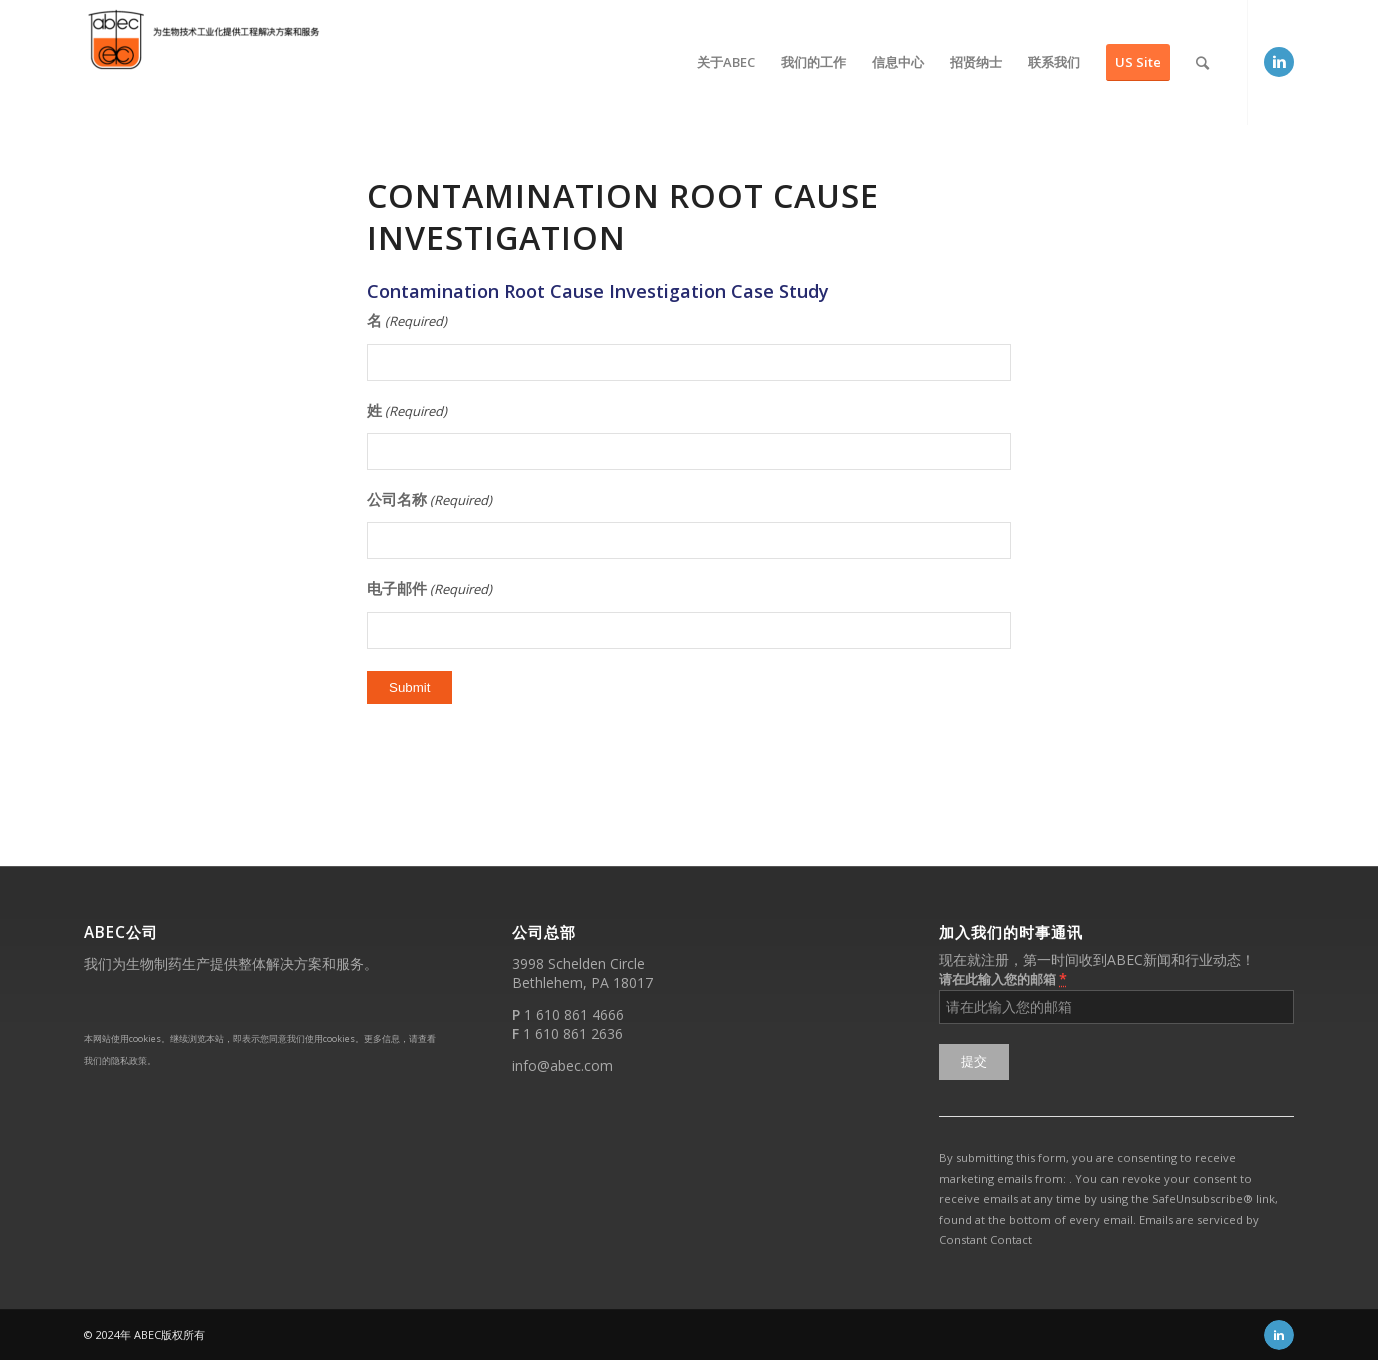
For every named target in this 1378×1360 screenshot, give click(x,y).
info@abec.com (562, 1065)
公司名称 (429, 500)
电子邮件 (429, 589)
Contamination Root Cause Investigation (623, 216)
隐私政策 (129, 1060)
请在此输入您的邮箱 (1003, 978)
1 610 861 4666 (574, 1014)
